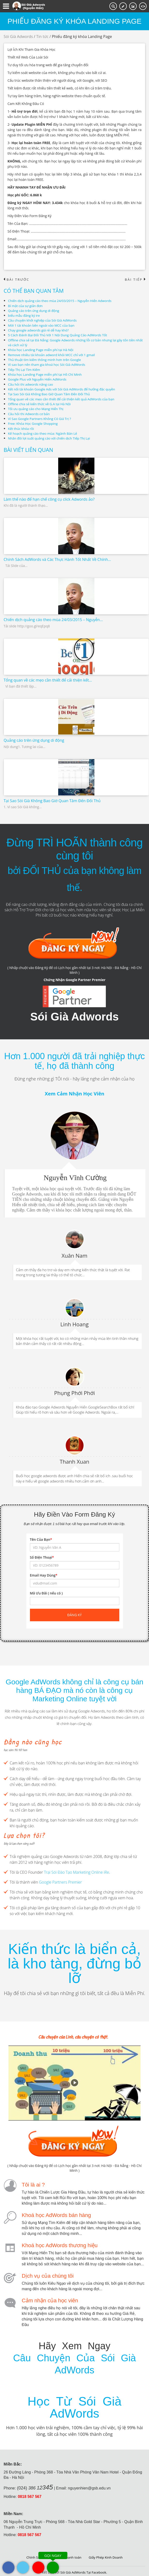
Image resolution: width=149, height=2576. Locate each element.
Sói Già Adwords (18, 36)
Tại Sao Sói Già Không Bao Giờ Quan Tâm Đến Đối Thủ (50, 392)
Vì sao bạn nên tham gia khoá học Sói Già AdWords (48, 363)
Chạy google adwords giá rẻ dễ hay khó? (39, 330)
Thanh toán (73, 2555)
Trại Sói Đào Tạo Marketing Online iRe (76, 1869)
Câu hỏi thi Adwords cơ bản (29, 412)
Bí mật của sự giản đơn (26, 305)
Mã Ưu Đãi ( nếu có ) (46, 1590)
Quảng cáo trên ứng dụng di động (34, 310)
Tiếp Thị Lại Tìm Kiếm (24, 368)
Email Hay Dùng (43, 1573)
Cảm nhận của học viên (50, 2298)
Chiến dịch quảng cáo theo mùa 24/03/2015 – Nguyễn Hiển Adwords (61, 301)
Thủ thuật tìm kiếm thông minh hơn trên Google (46, 359)
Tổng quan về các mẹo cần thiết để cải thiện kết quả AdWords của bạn (63, 397)
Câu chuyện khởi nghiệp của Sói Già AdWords (43, 320)
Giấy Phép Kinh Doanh (106, 2555)
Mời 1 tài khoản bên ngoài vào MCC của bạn (42, 325)
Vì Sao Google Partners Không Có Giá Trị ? (40, 417)
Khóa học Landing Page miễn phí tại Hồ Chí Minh (46, 373)
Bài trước (17, 279)
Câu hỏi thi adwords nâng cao (31, 383)
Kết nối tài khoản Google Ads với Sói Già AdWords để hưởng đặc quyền (63, 388)
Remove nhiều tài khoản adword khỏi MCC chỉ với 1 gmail (53, 354)
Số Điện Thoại (42, 1555)
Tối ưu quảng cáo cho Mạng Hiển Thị (36, 407)
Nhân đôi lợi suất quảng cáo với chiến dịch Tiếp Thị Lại (50, 436)
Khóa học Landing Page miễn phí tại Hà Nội (42, 349)
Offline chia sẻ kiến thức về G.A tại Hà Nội (40, 402)
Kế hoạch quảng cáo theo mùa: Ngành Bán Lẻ (43, 431)
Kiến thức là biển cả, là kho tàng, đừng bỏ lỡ (74, 1961)
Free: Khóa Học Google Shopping (33, 421)
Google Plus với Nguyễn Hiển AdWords (38, 378)
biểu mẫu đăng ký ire (24, 315)
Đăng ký (74, 1612)
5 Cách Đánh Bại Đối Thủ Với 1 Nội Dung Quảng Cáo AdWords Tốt (59, 334)
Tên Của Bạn (41, 1537)
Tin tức (42, 36)
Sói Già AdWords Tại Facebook (83, 2570)
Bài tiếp (134, 279)
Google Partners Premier (60, 1879)
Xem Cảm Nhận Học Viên (74, 1091)
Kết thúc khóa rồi (21, 426)
